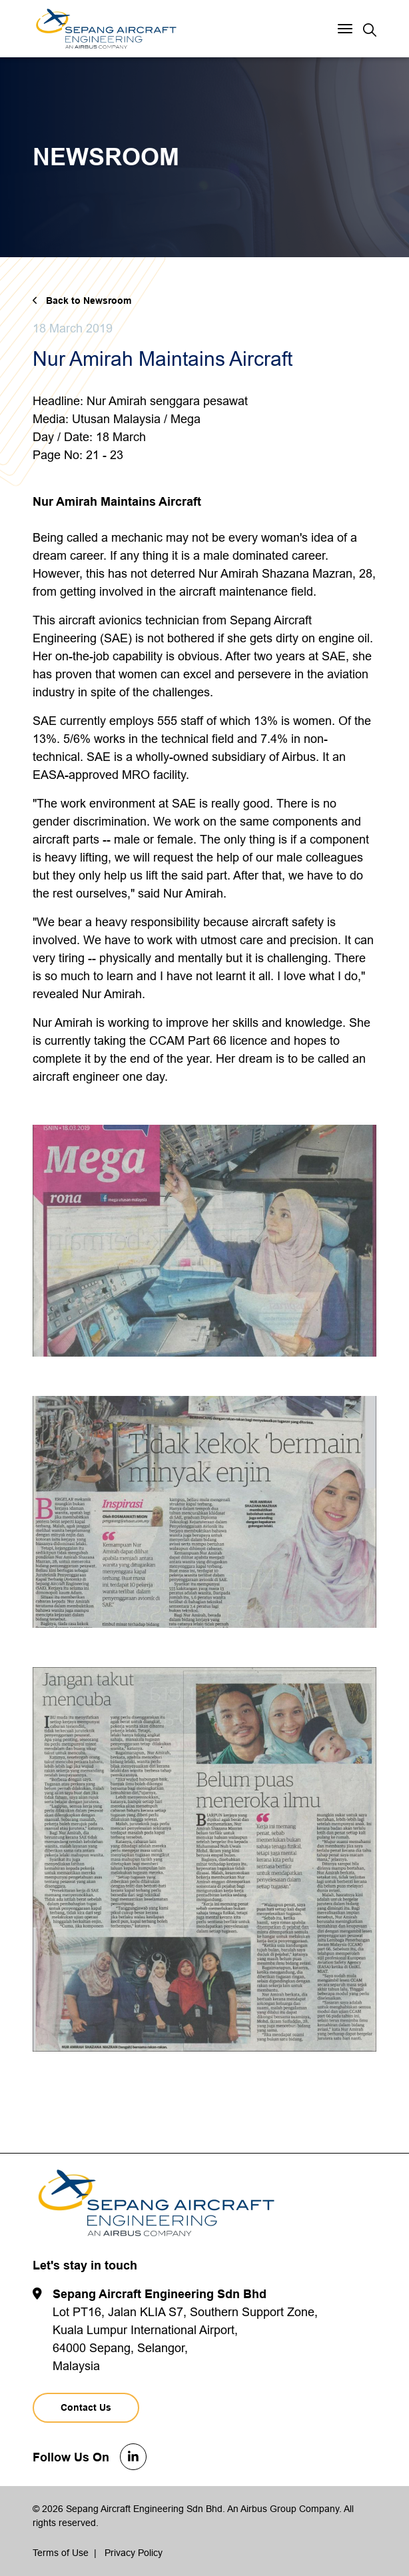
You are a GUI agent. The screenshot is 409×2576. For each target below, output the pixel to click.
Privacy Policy (134, 2552)
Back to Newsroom (88, 300)
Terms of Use (61, 2552)
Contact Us (86, 2407)
